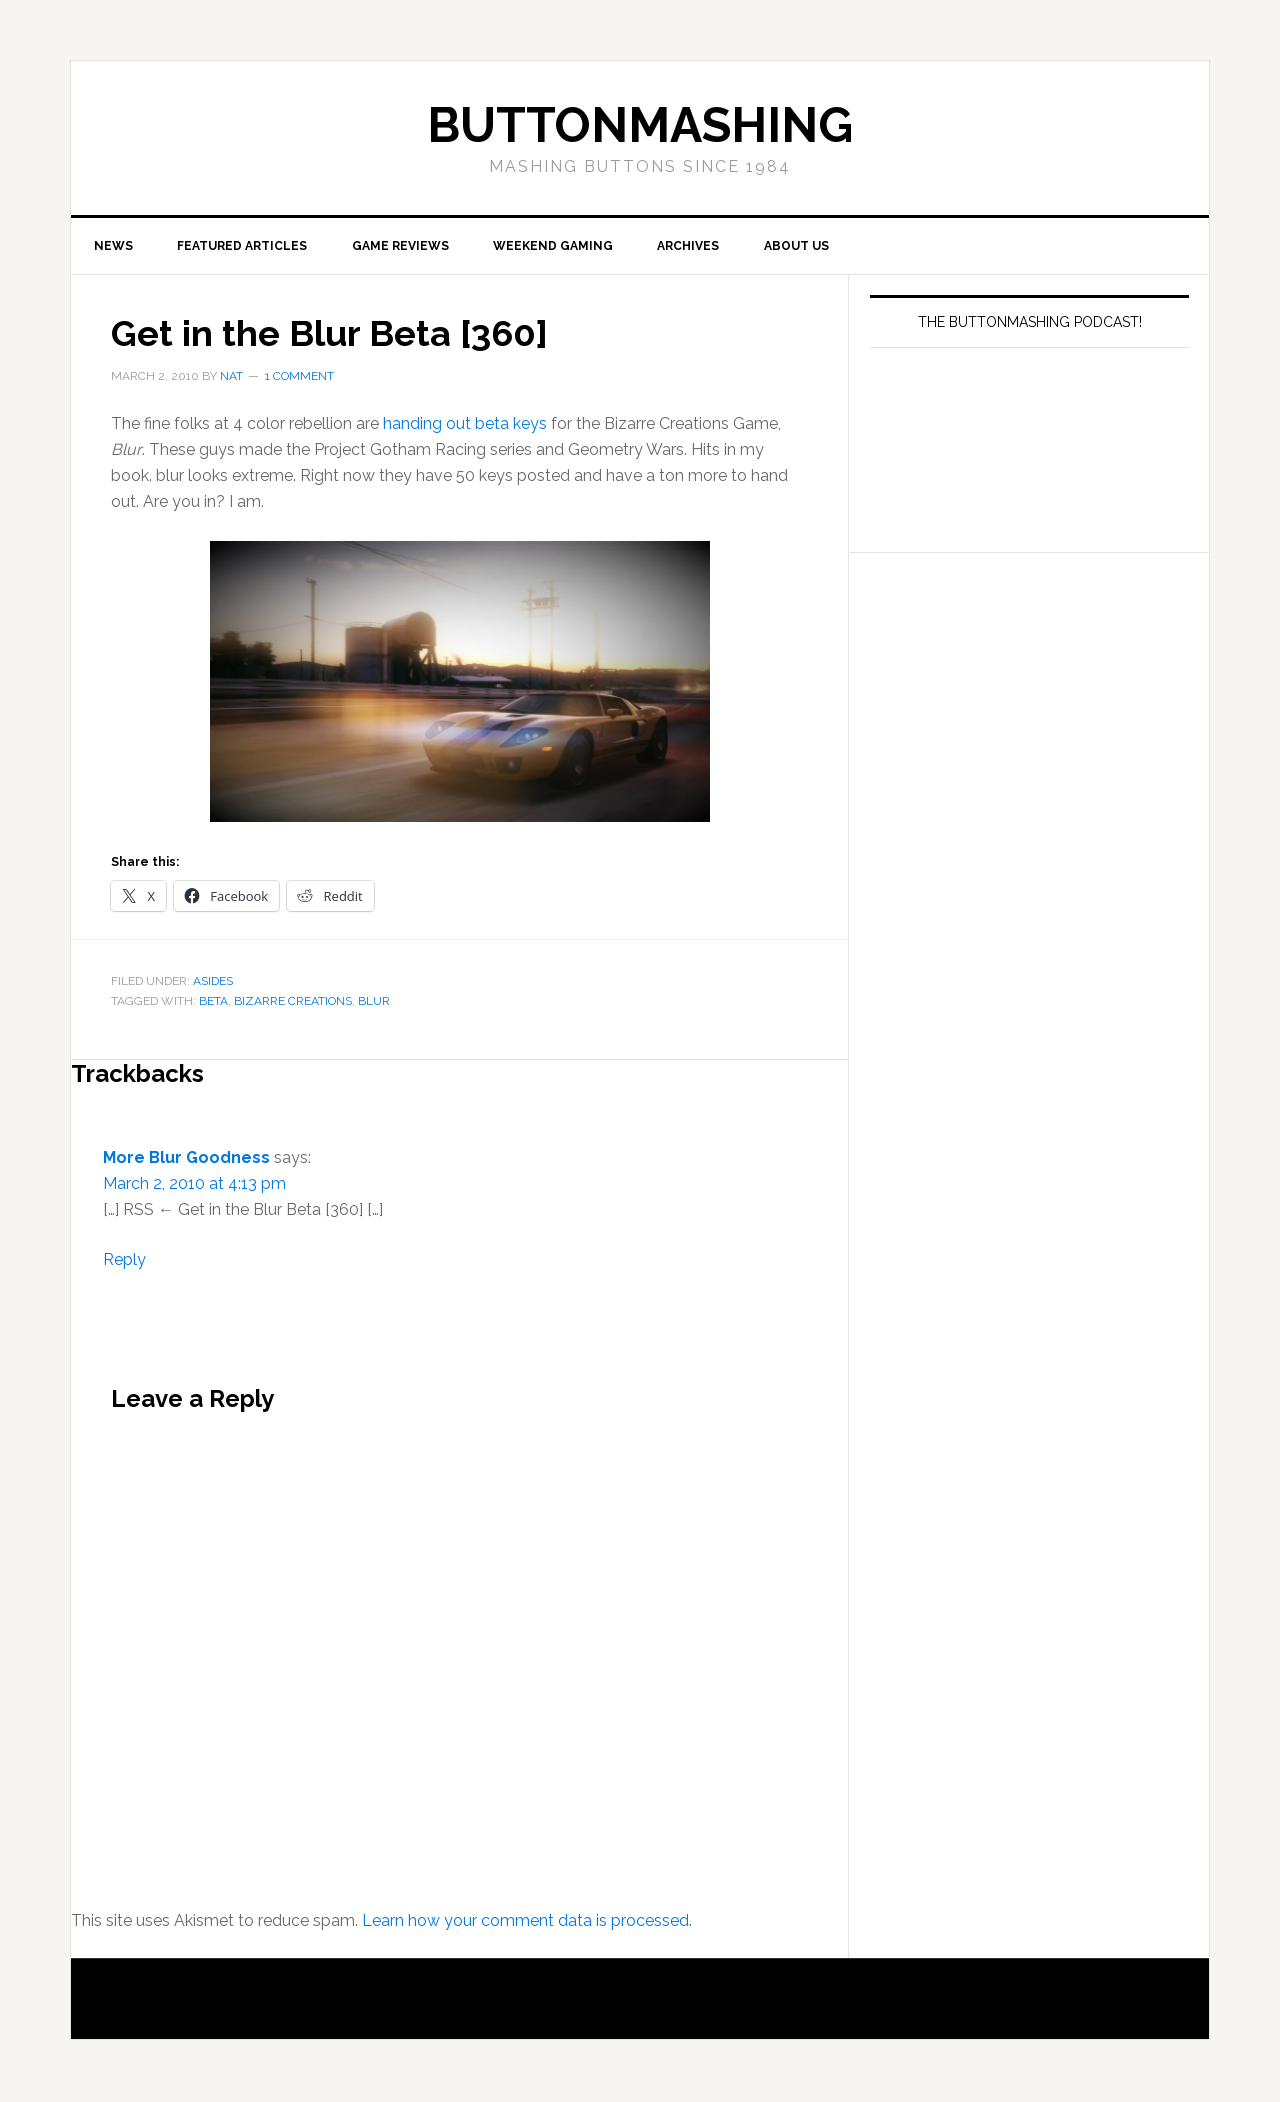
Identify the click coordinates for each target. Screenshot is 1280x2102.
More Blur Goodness (186, 1159)
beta (213, 1003)
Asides (213, 983)
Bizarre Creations (293, 1003)
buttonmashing (640, 125)
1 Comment (299, 378)
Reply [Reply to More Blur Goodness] (124, 1261)
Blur (374, 1003)
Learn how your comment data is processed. (527, 1922)
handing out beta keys (465, 425)
